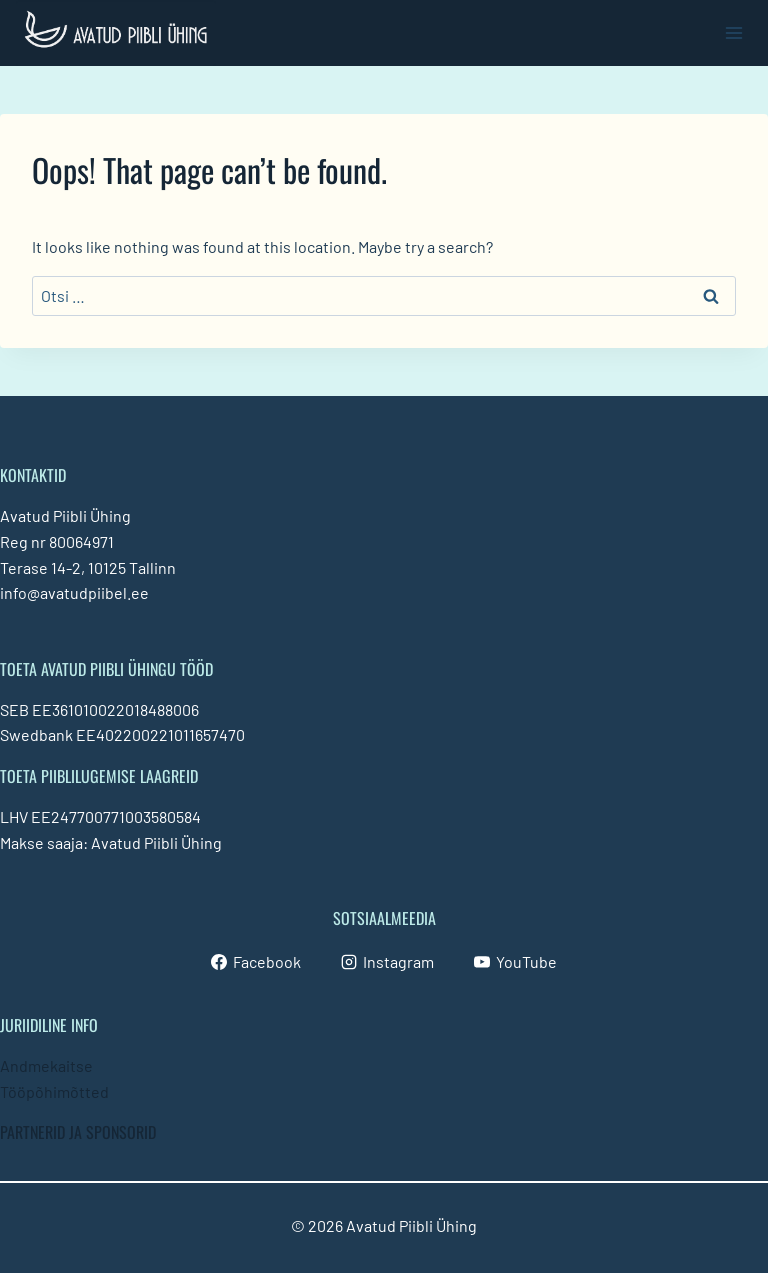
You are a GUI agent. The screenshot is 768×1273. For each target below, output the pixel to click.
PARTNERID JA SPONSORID (78, 1132)
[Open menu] (733, 32)
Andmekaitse (46, 1065)
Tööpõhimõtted (54, 1091)
